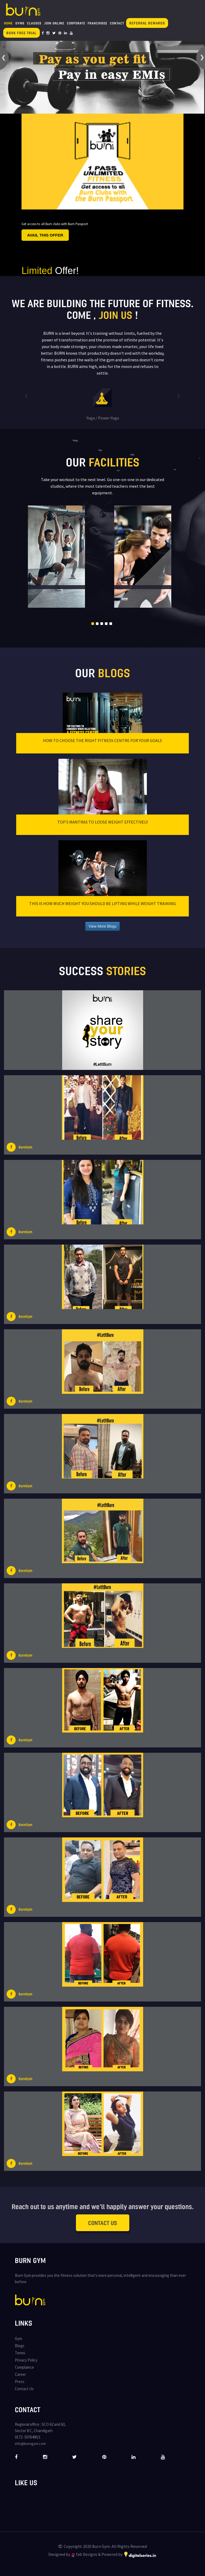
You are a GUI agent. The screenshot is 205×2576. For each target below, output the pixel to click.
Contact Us (102, 2222)
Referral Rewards (147, 23)
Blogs (19, 2345)
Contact (117, 23)
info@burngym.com (30, 2443)
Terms (20, 2352)
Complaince (24, 2367)
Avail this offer (45, 235)
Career (20, 2374)
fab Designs (84, 2554)
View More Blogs (103, 926)
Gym (18, 2338)
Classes (34, 23)
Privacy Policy (26, 2360)
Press (19, 2381)
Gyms (19, 23)
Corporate (76, 23)
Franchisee (97, 23)
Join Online (54, 23)
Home (8, 23)
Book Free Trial (21, 33)
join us (115, 315)
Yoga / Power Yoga (102, 418)
